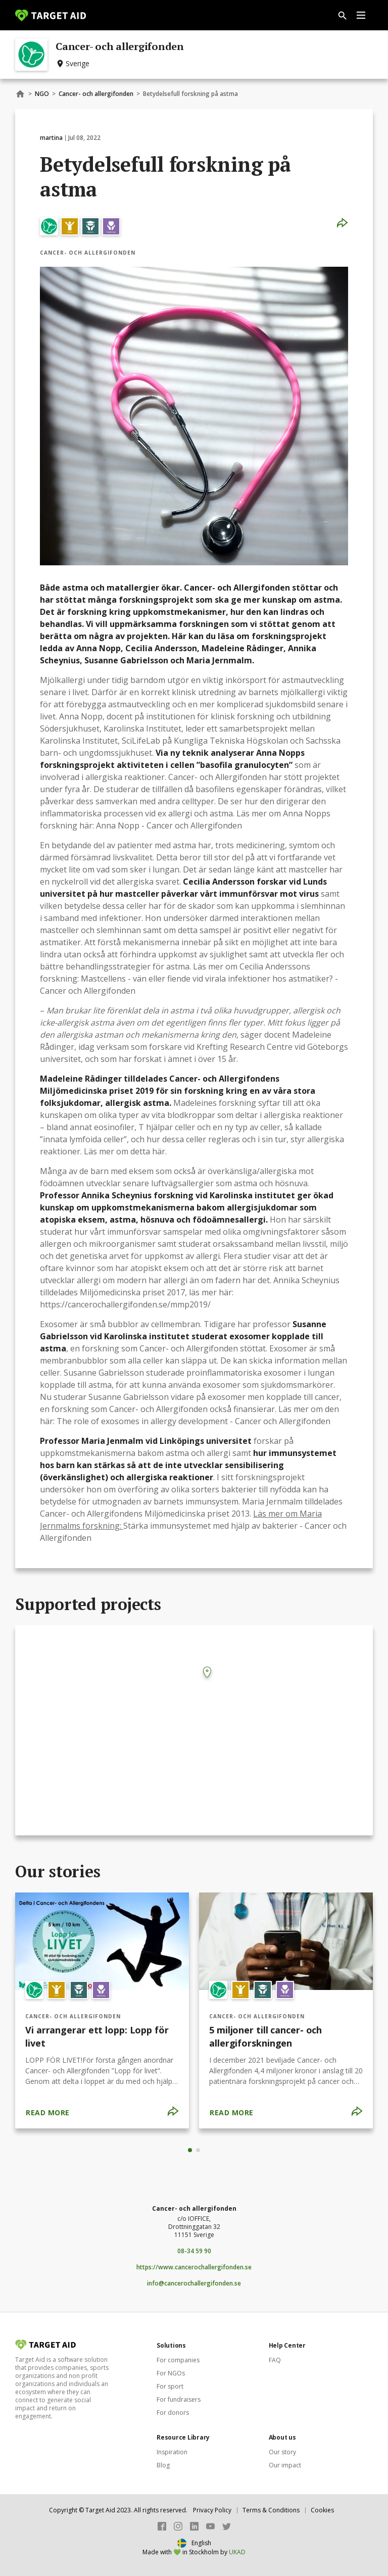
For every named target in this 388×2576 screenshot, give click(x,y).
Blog (163, 2465)
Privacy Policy (212, 2510)
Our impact (285, 2465)
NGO (42, 93)
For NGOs (171, 2373)
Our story (282, 2452)
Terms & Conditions (271, 2510)
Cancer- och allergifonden (96, 93)
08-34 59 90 (194, 2251)
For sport (170, 2386)
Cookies (322, 2510)
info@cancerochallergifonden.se (194, 2283)
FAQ (275, 2360)
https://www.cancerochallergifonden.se (194, 2267)
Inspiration (172, 2452)
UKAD (237, 2552)
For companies (178, 2360)
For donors (173, 2412)
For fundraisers (179, 2399)
